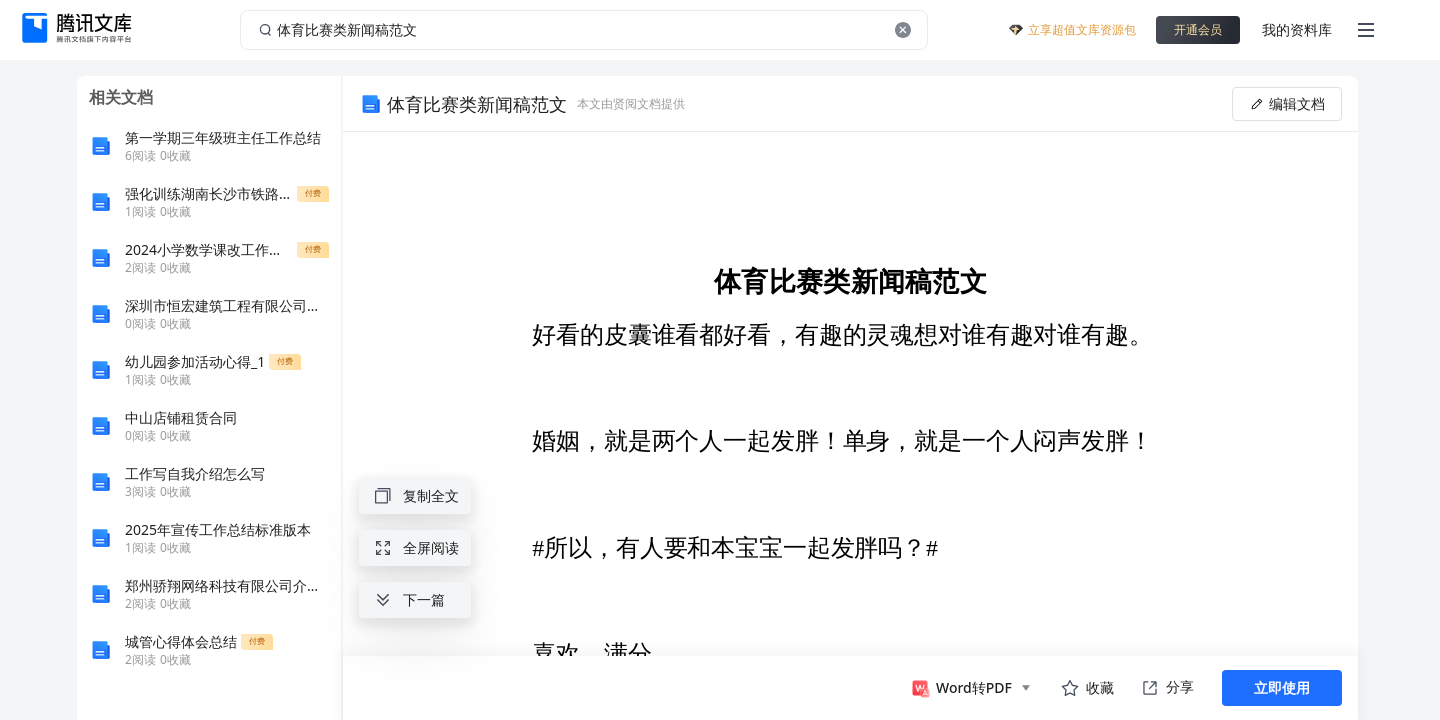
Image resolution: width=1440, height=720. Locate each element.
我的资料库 (1297, 29)
